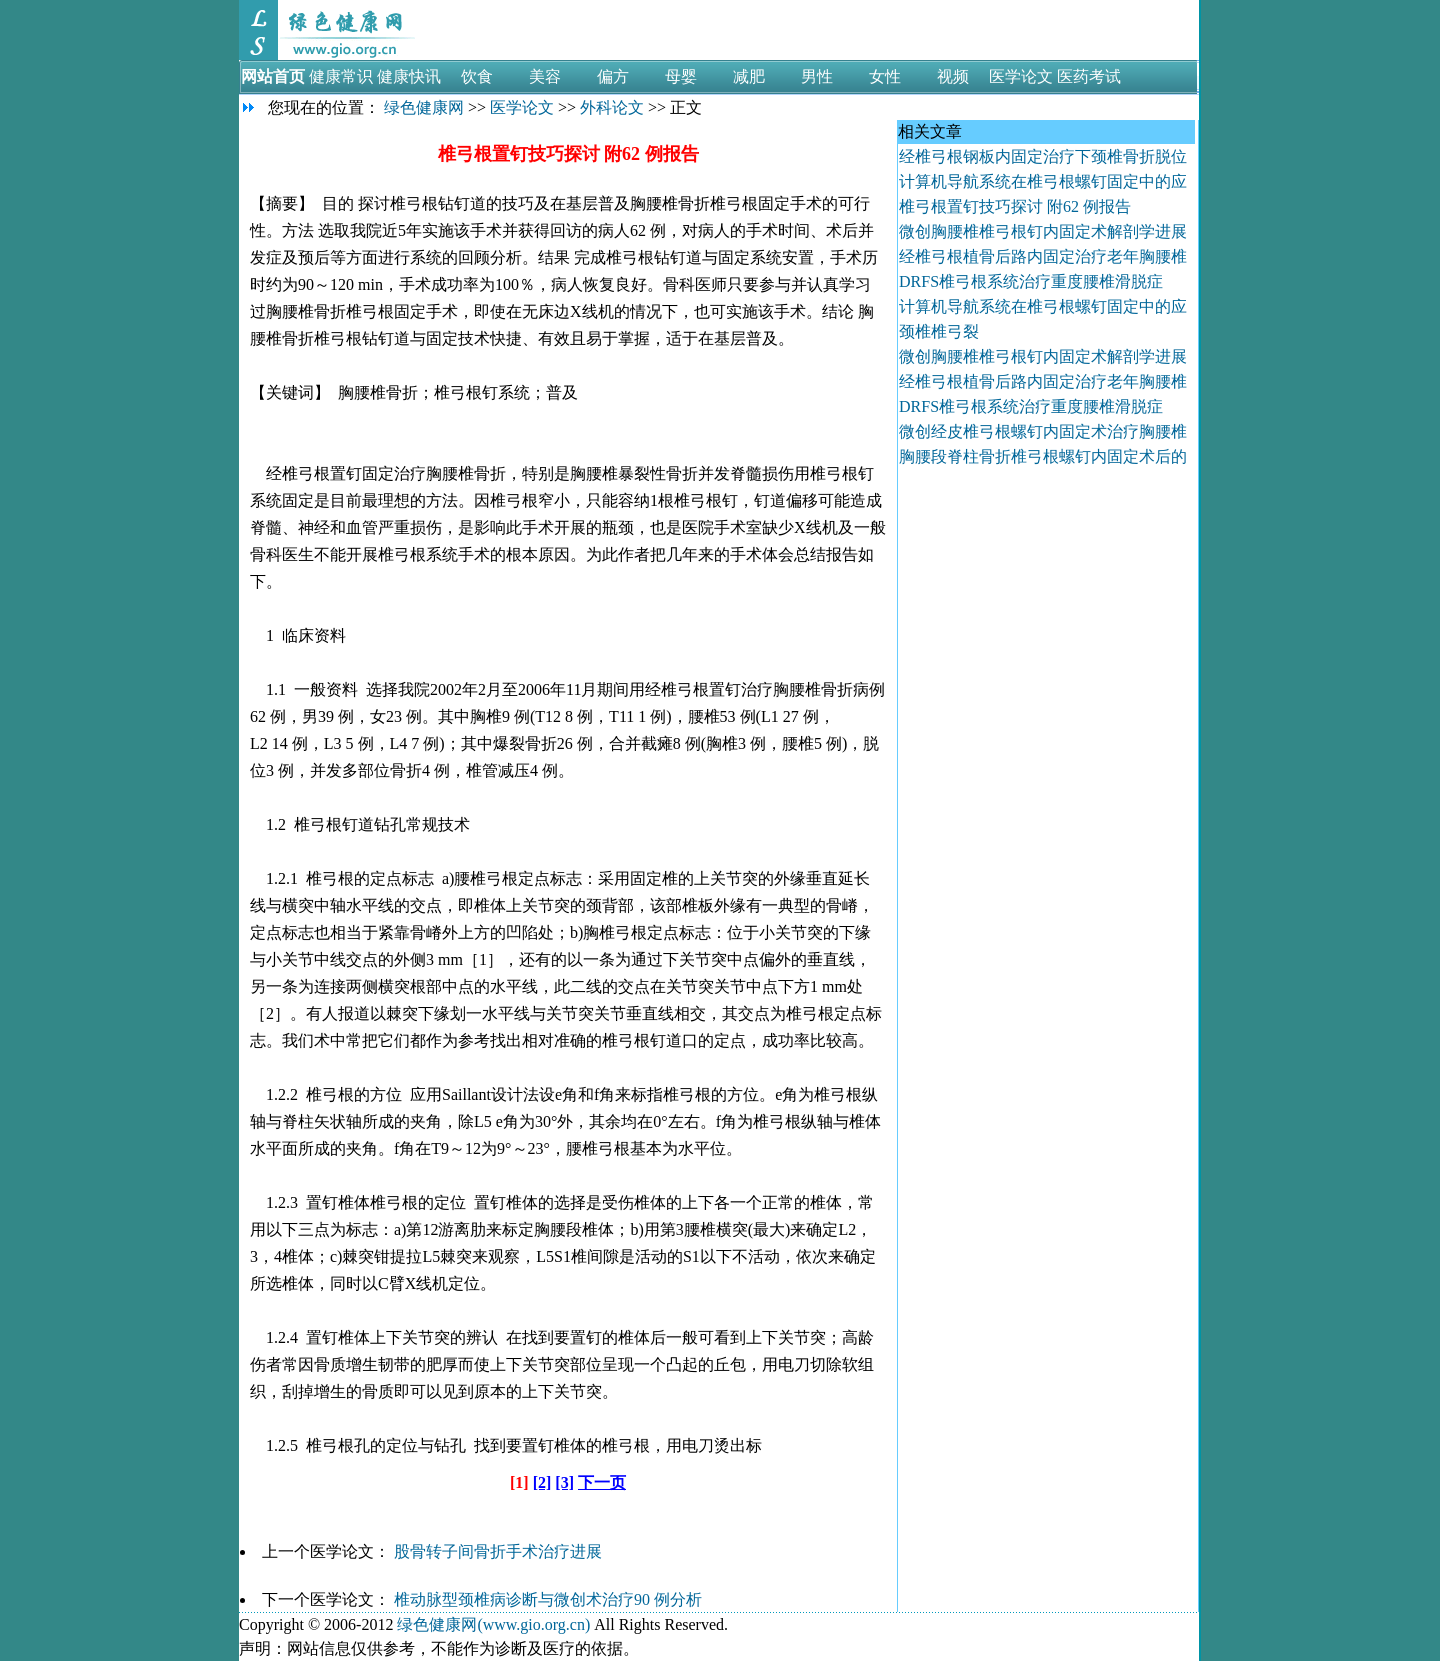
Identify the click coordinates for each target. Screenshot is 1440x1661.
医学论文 (1021, 76)
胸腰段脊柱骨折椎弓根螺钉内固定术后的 (1043, 456)
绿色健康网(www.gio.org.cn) (493, 1624)
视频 (953, 76)
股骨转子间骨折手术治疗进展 (498, 1551)
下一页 (602, 1482)
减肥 (749, 76)
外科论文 (612, 107)
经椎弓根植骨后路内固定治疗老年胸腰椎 (1043, 256)
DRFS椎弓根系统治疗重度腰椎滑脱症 (1031, 281)
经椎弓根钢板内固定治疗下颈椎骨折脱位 (1043, 156)
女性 (885, 76)
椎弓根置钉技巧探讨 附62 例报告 (1017, 206)
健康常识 (341, 76)
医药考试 (1089, 76)
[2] (542, 1482)
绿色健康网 (424, 107)
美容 (545, 76)
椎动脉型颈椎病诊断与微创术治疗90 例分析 (548, 1599)
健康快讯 (409, 76)
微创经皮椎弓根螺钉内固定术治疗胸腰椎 (1043, 431)
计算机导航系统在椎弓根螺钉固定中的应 (1043, 181)
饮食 (477, 76)
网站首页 (273, 76)
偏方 (613, 76)
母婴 (681, 76)
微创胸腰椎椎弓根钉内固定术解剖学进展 (1043, 231)
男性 (817, 76)
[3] (564, 1482)
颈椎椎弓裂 (939, 331)
